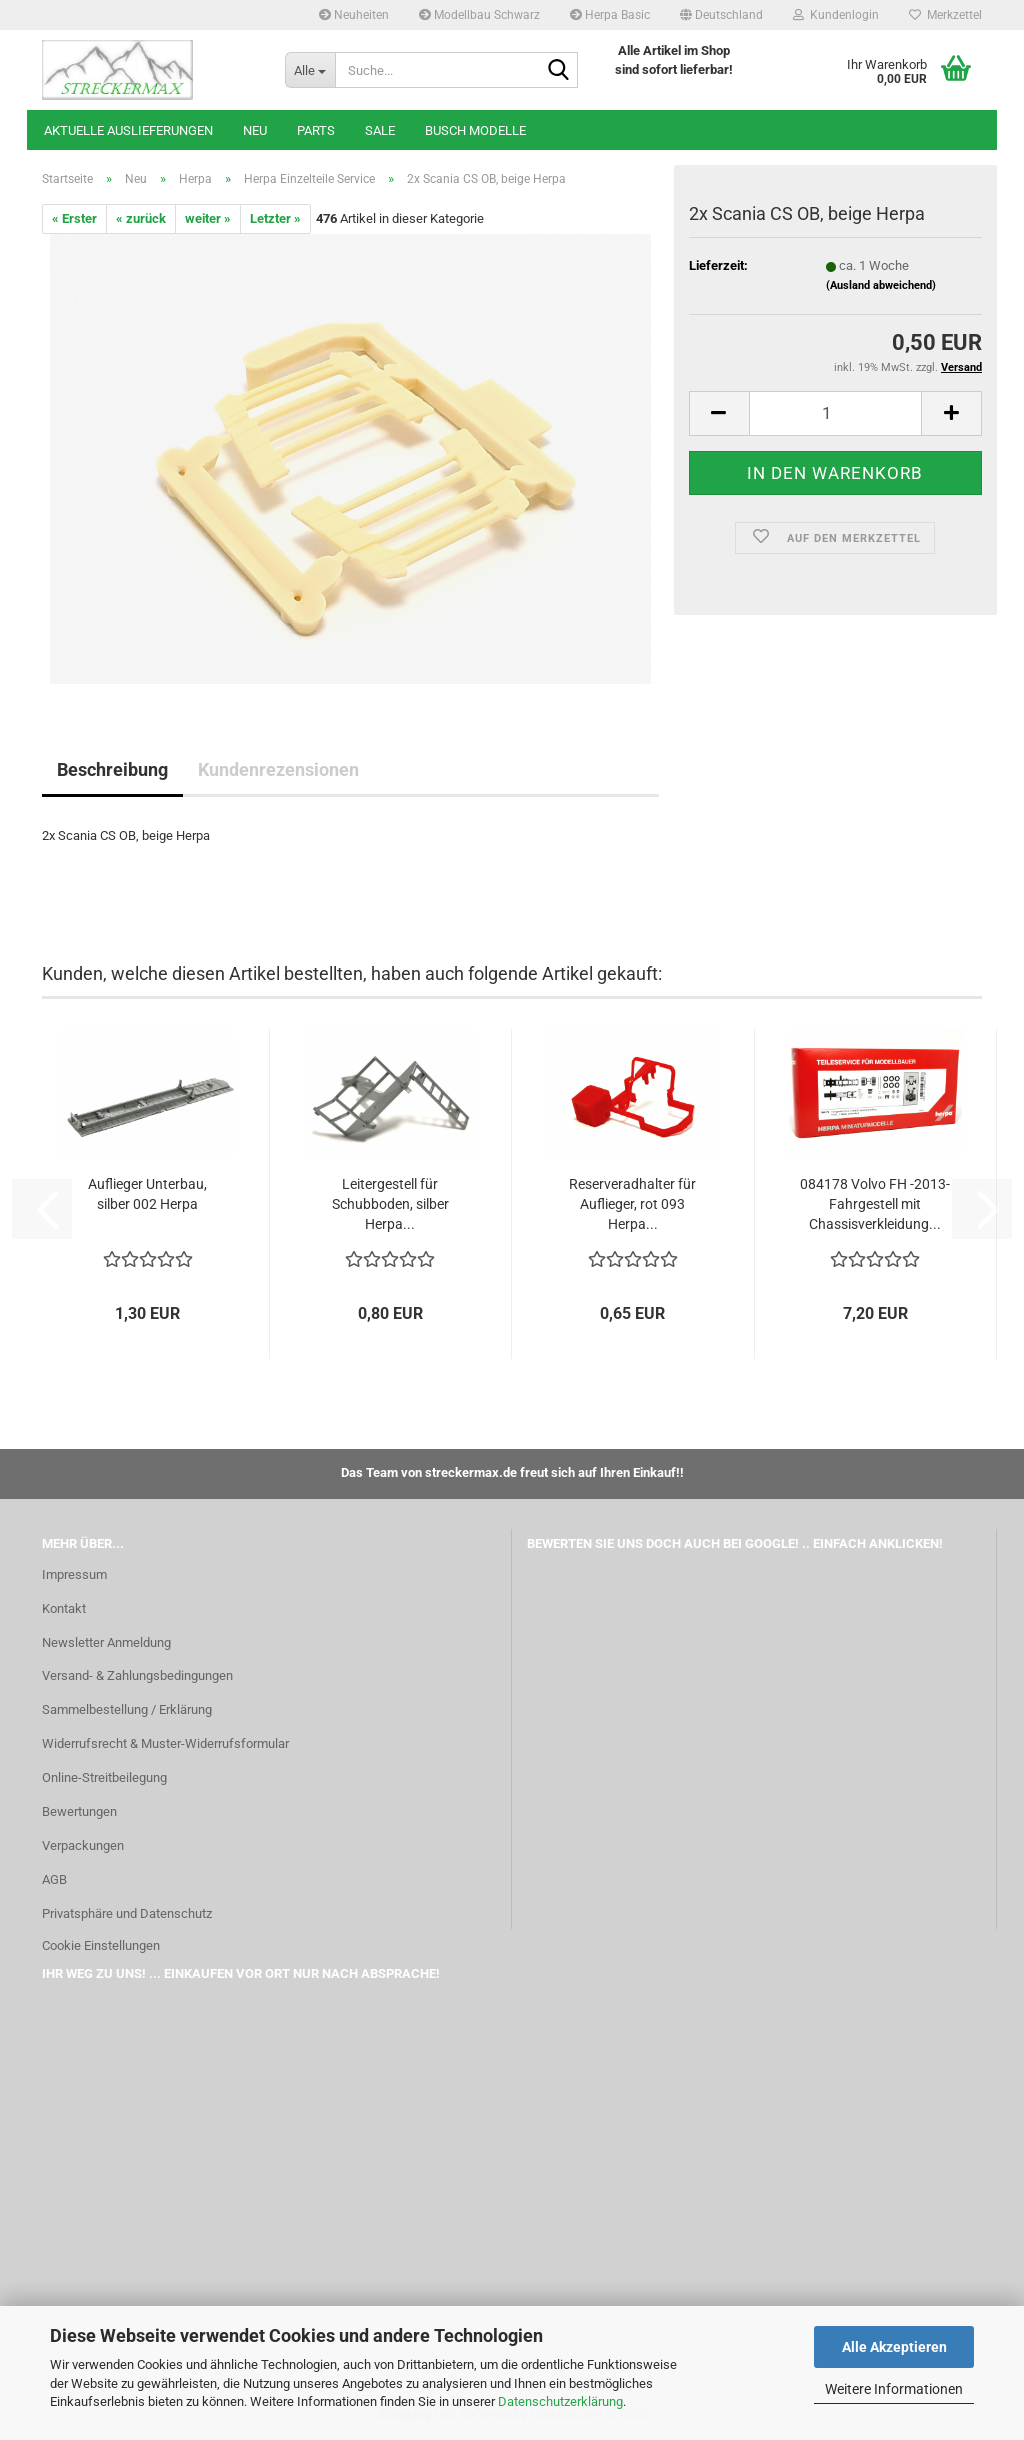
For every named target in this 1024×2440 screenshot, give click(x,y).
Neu (255, 130)
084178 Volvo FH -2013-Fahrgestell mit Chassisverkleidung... (875, 1204)
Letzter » (275, 218)
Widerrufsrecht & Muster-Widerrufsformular (165, 1743)
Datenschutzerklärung (560, 2401)
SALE (380, 130)
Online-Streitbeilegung (104, 1777)
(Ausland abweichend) (881, 285)
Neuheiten (354, 15)
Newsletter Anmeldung (106, 1642)
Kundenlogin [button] (836, 15)
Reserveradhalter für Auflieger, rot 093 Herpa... (632, 1204)
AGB (54, 1879)
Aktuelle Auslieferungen (128, 130)
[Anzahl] (835, 413)
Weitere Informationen (894, 2389)
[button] (721, 15)
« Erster (74, 218)
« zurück (141, 218)
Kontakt (64, 1608)
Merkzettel (945, 15)
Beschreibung (112, 769)
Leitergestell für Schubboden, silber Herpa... (390, 1204)
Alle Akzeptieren (894, 2347)
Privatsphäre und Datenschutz (127, 1913)
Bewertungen (79, 1811)
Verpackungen (83, 1845)
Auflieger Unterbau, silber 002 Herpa (147, 1194)
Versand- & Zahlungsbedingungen (137, 1675)
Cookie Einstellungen (101, 1945)
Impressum (74, 1574)
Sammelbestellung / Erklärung (127, 1709)
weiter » (208, 218)
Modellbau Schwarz (479, 15)
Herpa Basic (610, 15)
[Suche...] (310, 70)
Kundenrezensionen (278, 769)
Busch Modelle (475, 130)
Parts (316, 130)
